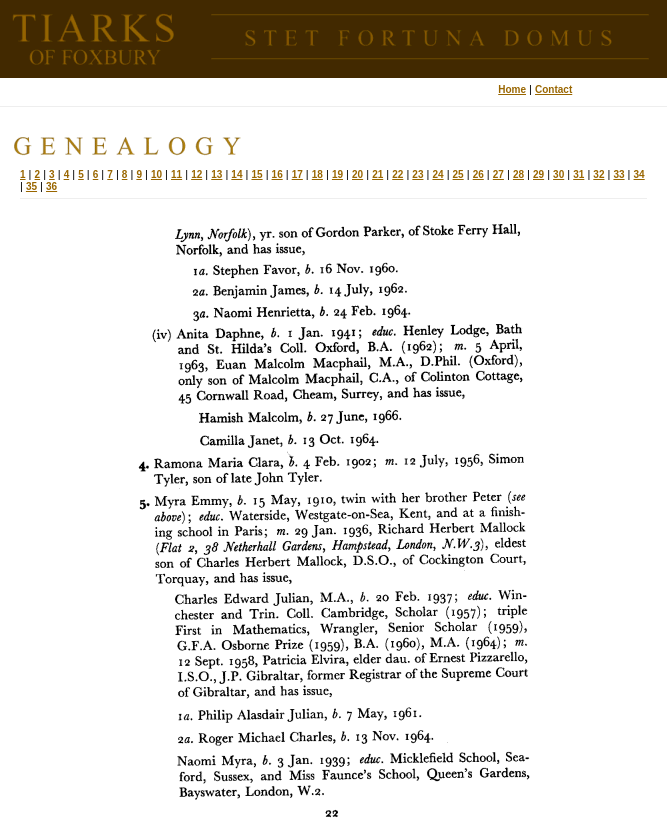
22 (397, 174)
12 (196, 174)
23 (417, 174)
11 (176, 174)
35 (31, 186)
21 (377, 174)
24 (437, 174)
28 (518, 174)
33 (618, 174)
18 (317, 174)
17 (297, 174)
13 (216, 174)
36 (51, 186)
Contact (553, 89)
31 (578, 174)
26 (478, 174)
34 (639, 174)
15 (256, 174)
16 (277, 174)
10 (156, 174)
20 (357, 174)
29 (538, 174)
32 (598, 174)
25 (458, 174)
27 (498, 174)
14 (236, 174)
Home (512, 89)
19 (337, 174)
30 (558, 174)
